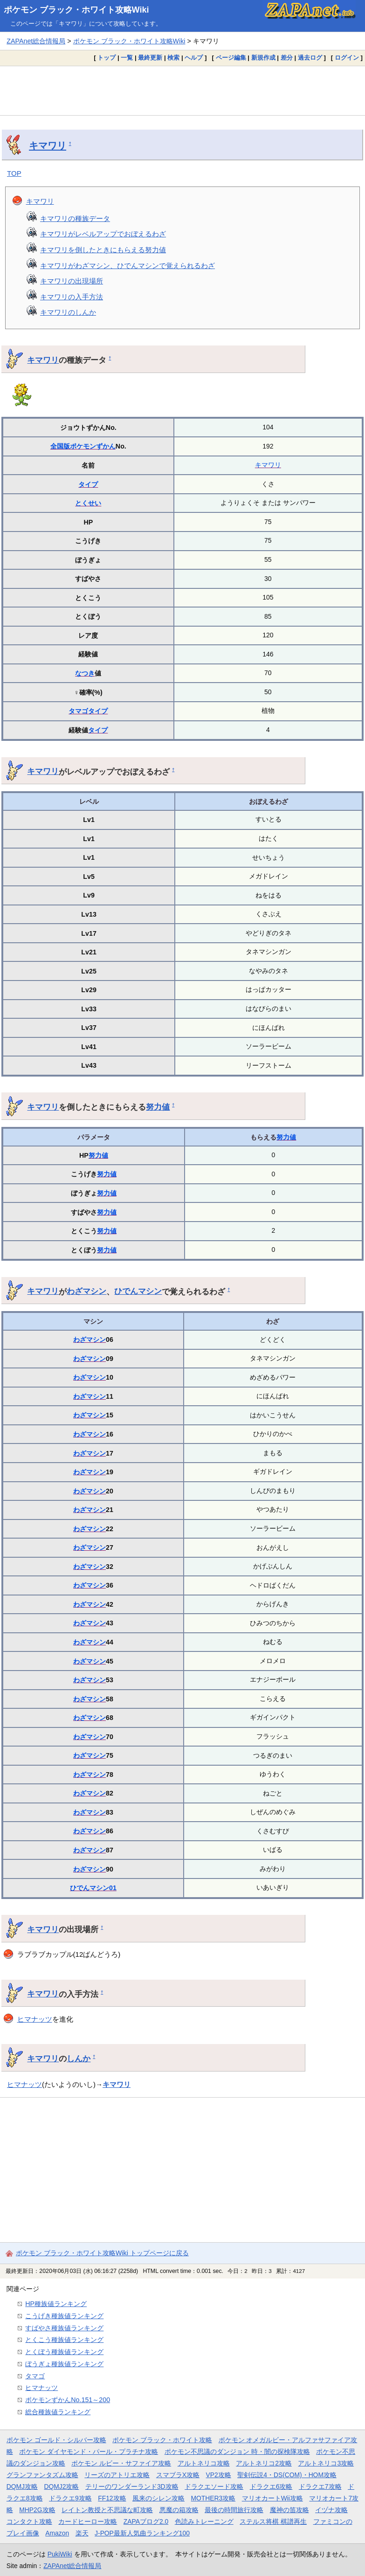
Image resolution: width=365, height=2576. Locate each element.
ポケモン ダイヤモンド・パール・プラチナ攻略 (88, 2451)
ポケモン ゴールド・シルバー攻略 (56, 2440)
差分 (287, 57)
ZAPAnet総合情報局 (36, 41)
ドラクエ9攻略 (70, 2498)
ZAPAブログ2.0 (146, 2521)
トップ (106, 57)
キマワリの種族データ (75, 218)
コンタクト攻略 (29, 2521)
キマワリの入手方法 (71, 297)
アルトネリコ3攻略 (326, 2463)
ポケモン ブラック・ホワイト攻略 (162, 2440)
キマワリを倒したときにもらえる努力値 (103, 250)
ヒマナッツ (34, 2019)
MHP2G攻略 (37, 2510)
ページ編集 (231, 57)
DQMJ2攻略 (61, 2486)
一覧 (127, 57)
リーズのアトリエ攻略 (117, 2475)
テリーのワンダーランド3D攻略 (132, 2486)
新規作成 (263, 57)
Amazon (57, 2533)
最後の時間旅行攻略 (234, 2510)
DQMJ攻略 (22, 2486)
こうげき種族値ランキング (64, 2316)
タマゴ (78, 711)
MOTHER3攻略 (213, 2498)
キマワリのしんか (68, 312)
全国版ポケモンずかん (83, 446)
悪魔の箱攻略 (179, 2510)
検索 (173, 57)
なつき (85, 673)
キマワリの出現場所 (71, 281)
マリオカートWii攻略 (272, 2498)
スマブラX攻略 (178, 2475)
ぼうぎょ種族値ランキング (64, 2364)
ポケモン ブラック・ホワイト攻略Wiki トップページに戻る (102, 2253)
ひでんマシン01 (93, 1888)
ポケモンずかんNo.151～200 (67, 2399)
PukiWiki (60, 2554)
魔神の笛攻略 (289, 2510)
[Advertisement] (182, 90)
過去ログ (310, 57)
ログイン (347, 57)
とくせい (88, 503)
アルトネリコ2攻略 (264, 2463)
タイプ (88, 484)
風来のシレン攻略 (158, 2498)
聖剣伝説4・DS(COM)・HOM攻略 (287, 2475)
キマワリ (47, 145)
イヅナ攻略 (331, 2510)
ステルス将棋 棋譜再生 (273, 2521)
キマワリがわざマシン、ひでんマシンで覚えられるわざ (127, 265)
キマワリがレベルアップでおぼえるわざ (103, 234)
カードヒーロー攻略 (87, 2521)
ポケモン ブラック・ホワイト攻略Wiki (76, 9)
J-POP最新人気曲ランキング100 (142, 2533)
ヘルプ (194, 57)
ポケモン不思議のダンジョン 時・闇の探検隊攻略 (237, 2451)
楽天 (82, 2533)
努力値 (158, 1107)
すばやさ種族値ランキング (64, 2328)
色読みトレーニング (204, 2521)
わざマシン (86, 1291)
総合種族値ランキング (57, 2412)
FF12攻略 (112, 2498)
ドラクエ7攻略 (320, 2486)
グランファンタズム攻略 (42, 2475)
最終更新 (150, 57)
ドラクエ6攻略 (271, 2486)
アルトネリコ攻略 (204, 2463)
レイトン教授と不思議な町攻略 (107, 2510)
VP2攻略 (218, 2475)
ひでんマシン (138, 1291)
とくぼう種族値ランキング (64, 2351)
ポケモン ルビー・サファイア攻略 (121, 2463)
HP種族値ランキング (56, 2303)
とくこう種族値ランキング (64, 2339)
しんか (78, 2058)
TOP (14, 173)
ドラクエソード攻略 (214, 2486)
